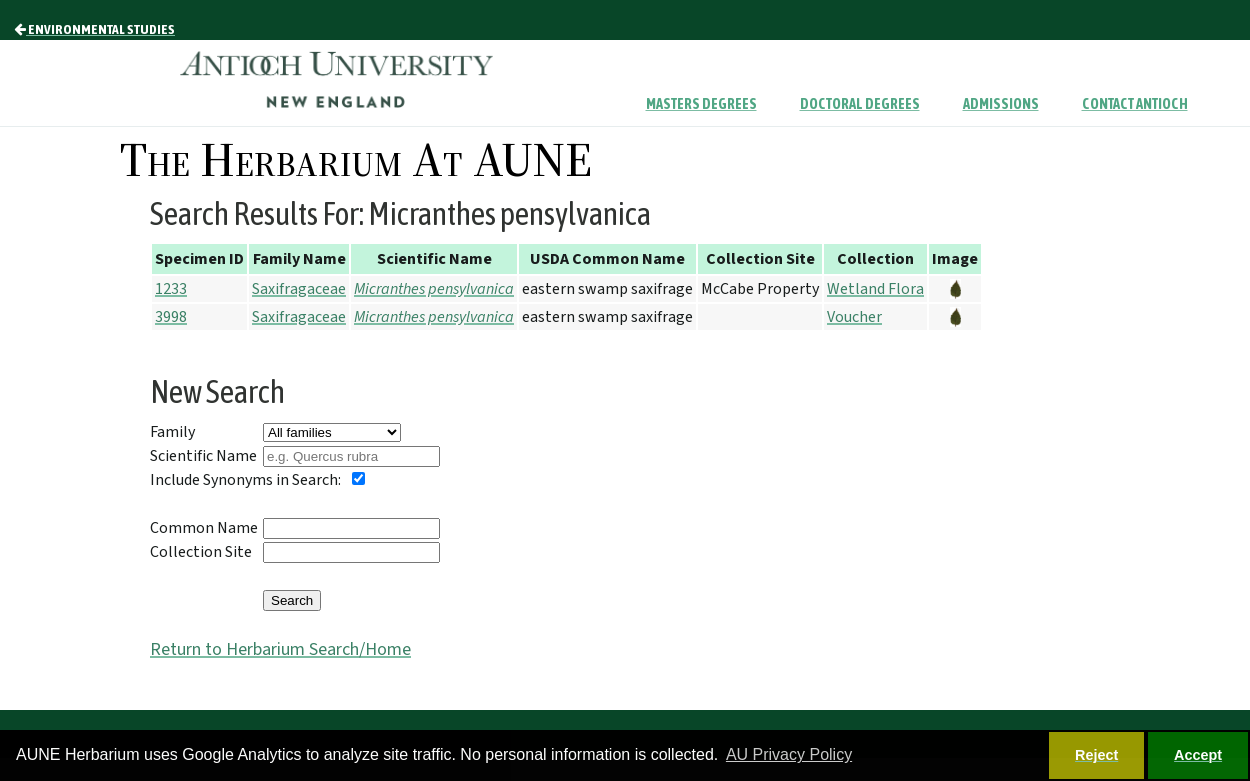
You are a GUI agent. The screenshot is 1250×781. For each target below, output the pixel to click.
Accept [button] (1198, 755)
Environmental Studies (94, 29)
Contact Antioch (1135, 104)
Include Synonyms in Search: (245, 480)
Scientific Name (203, 456)
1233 (171, 289)
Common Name (204, 528)
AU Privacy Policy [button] (789, 754)
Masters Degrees (701, 104)
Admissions (1001, 104)
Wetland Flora (875, 289)
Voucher (854, 317)
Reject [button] (1096, 755)
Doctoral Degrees (860, 104)
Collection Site (201, 552)
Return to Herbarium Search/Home (280, 649)
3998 (171, 317)
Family (172, 432)
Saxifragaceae (299, 289)
